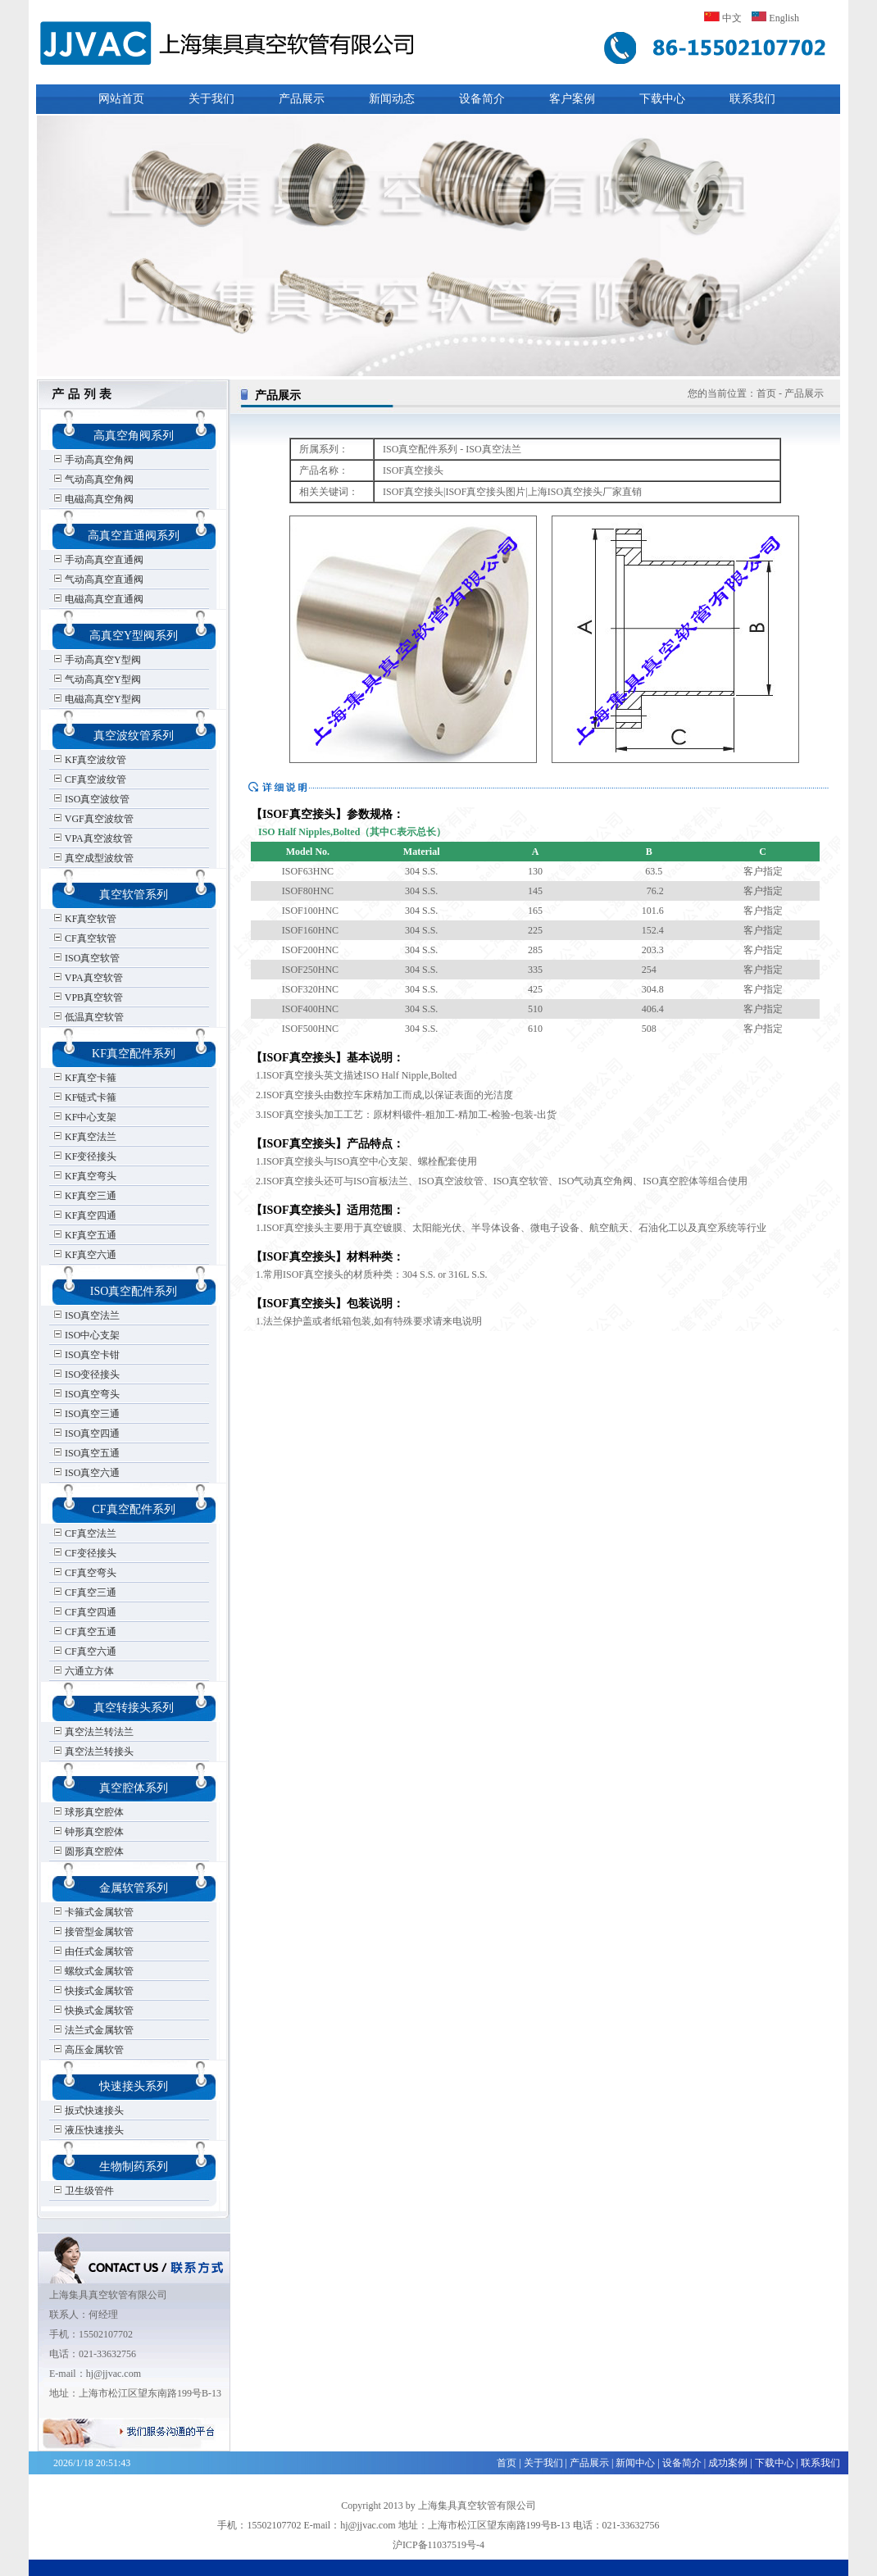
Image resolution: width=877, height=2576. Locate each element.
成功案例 (727, 2463)
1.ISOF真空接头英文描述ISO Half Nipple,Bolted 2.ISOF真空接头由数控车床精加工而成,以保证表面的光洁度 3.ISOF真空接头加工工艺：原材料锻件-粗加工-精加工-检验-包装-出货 (404, 1095)
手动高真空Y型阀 (97, 660)
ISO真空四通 (86, 1433)
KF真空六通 (84, 1255)
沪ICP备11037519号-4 (438, 2545)
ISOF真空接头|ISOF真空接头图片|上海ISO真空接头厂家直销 (512, 491)
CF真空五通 (84, 1632)
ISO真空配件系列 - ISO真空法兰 (452, 449)
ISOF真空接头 (413, 470)
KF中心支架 (84, 1117)
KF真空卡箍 (84, 1078)
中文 (723, 18)
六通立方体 (83, 1671)
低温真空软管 (88, 1017)
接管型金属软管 (93, 1932)
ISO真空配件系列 (134, 1291)
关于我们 (211, 99)
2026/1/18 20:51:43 (91, 2463)
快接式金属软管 (93, 1991)
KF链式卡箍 (84, 1097)
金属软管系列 (133, 1888)
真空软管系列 (133, 894)
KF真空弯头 (84, 1176)
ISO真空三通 (86, 1414)
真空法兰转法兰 (93, 1732)
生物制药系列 (133, 2166)
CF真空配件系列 (133, 1509)
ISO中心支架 (86, 1335)
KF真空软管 (84, 919)
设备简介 (482, 99)
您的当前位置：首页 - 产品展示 (756, 393)
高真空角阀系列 (133, 435)
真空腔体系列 (133, 1788)
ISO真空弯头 (86, 1394)
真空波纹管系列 (133, 735)
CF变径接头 (84, 1553)
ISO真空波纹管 (91, 799)
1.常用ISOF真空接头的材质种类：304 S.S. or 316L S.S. (369, 1274)
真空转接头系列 (133, 1707)
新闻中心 (635, 2463)
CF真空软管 (84, 938)
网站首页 (121, 99)
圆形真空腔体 (88, 1851)
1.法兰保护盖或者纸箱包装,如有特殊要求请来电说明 (366, 1321)
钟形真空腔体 (88, 1832)
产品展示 (302, 99)
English (775, 18)
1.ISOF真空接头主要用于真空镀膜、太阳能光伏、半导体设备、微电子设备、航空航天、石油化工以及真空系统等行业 (508, 1227)
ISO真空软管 (86, 958)
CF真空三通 (84, 1592)
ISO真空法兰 (86, 1315)
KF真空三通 (84, 1196)
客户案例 (572, 99)
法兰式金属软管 (93, 2030)
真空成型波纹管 (93, 858)
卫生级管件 (83, 2191)
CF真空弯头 (84, 1573)
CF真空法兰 (84, 1533)
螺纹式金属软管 (93, 1971)
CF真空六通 (84, 1651)
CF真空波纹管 (89, 779)
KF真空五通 (84, 1235)
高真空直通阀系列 (133, 535)
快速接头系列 (133, 2086)
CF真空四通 (84, 1612)
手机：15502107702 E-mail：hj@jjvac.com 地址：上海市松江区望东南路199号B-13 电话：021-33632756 (438, 2525)
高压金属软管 (88, 2050)
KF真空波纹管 (89, 760)
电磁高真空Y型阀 (97, 699)
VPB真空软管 (88, 997)
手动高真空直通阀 (98, 560)
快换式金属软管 (93, 2010)
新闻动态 (392, 99)
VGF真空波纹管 (93, 819)
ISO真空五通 (86, 1453)
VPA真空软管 (88, 978)
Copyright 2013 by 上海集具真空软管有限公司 (438, 2505)
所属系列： (323, 449)
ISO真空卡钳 (86, 1355)
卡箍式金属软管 (93, 1912)
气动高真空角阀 (93, 479)
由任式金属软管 (93, 1951)
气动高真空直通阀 (98, 579)
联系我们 (752, 99)
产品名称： (323, 470)
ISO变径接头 (86, 1374)
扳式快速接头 (88, 2110)
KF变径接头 (84, 1156)
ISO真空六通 (86, 1473)
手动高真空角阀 (93, 460)
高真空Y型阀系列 (133, 635)
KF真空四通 (84, 1215)
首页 (506, 2463)
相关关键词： (328, 491)
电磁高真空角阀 (93, 499)
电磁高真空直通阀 (98, 599)
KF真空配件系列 (133, 1053)
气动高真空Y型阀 (97, 679)
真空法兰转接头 (93, 1751)
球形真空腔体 (88, 1812)
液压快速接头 (88, 2130)
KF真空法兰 (84, 1137)
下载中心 (662, 99)
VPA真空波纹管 (93, 838)
